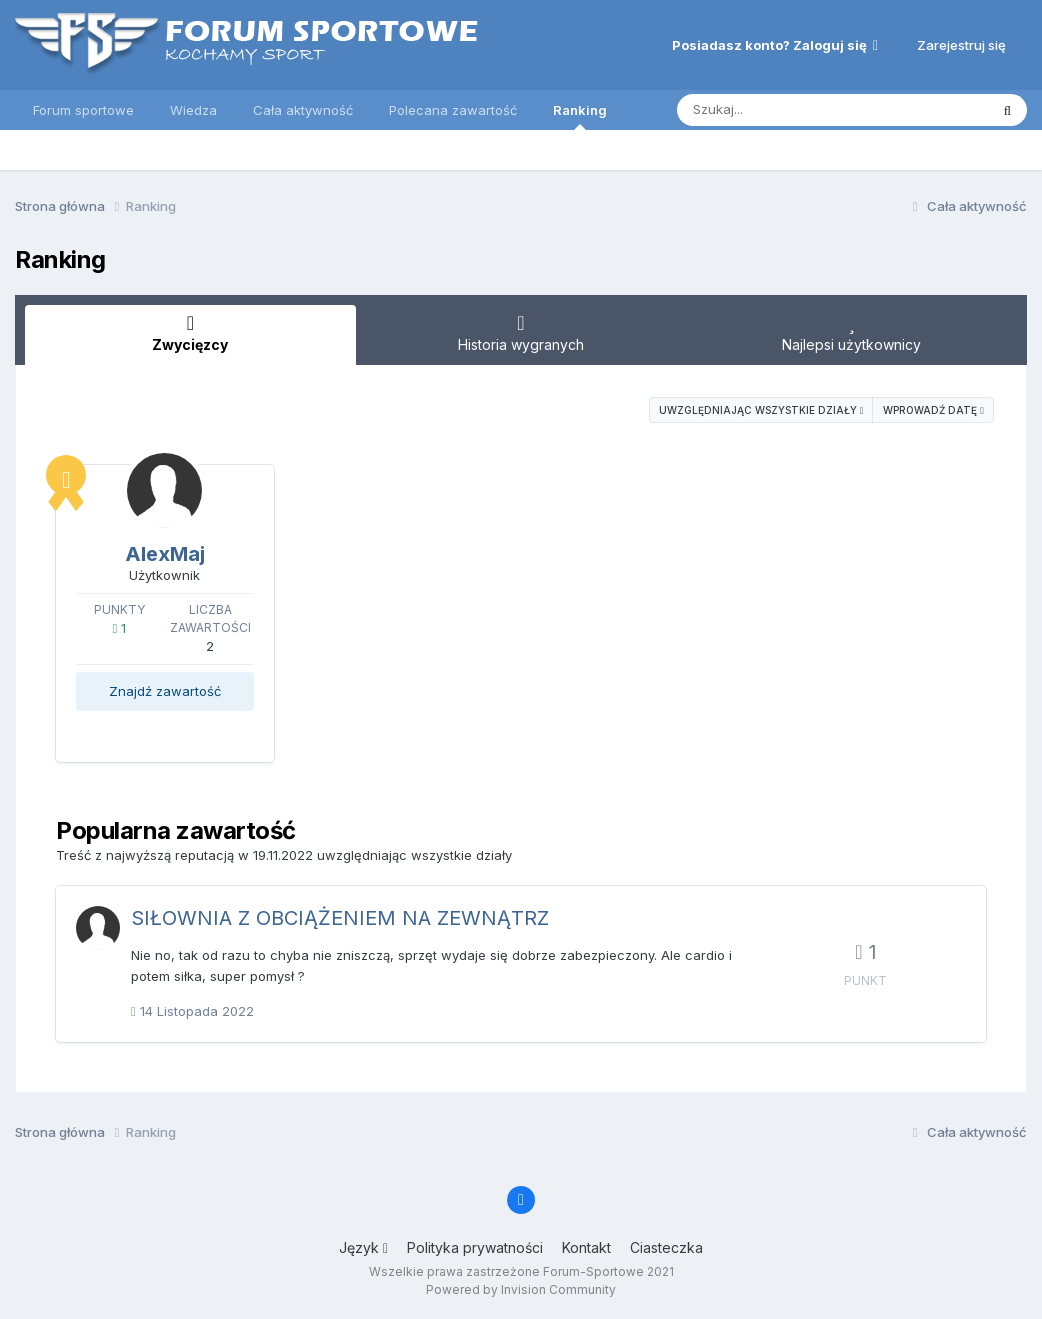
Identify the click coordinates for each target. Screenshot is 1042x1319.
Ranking (580, 116)
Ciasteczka (666, 1247)
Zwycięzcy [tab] (190, 333)
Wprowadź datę (933, 410)
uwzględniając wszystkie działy (761, 410)
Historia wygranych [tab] (521, 333)
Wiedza (193, 110)
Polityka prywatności (475, 1247)
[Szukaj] (813, 110)
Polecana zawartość (453, 110)
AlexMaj (165, 554)
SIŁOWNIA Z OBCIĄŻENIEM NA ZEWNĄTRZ (340, 918)
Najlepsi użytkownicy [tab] (851, 333)
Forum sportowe (83, 110)
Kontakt (586, 1247)
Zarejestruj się (961, 45)
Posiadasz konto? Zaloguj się (775, 45)
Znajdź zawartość (165, 691)
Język (363, 1247)
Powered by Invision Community (521, 1289)
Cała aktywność (303, 110)
